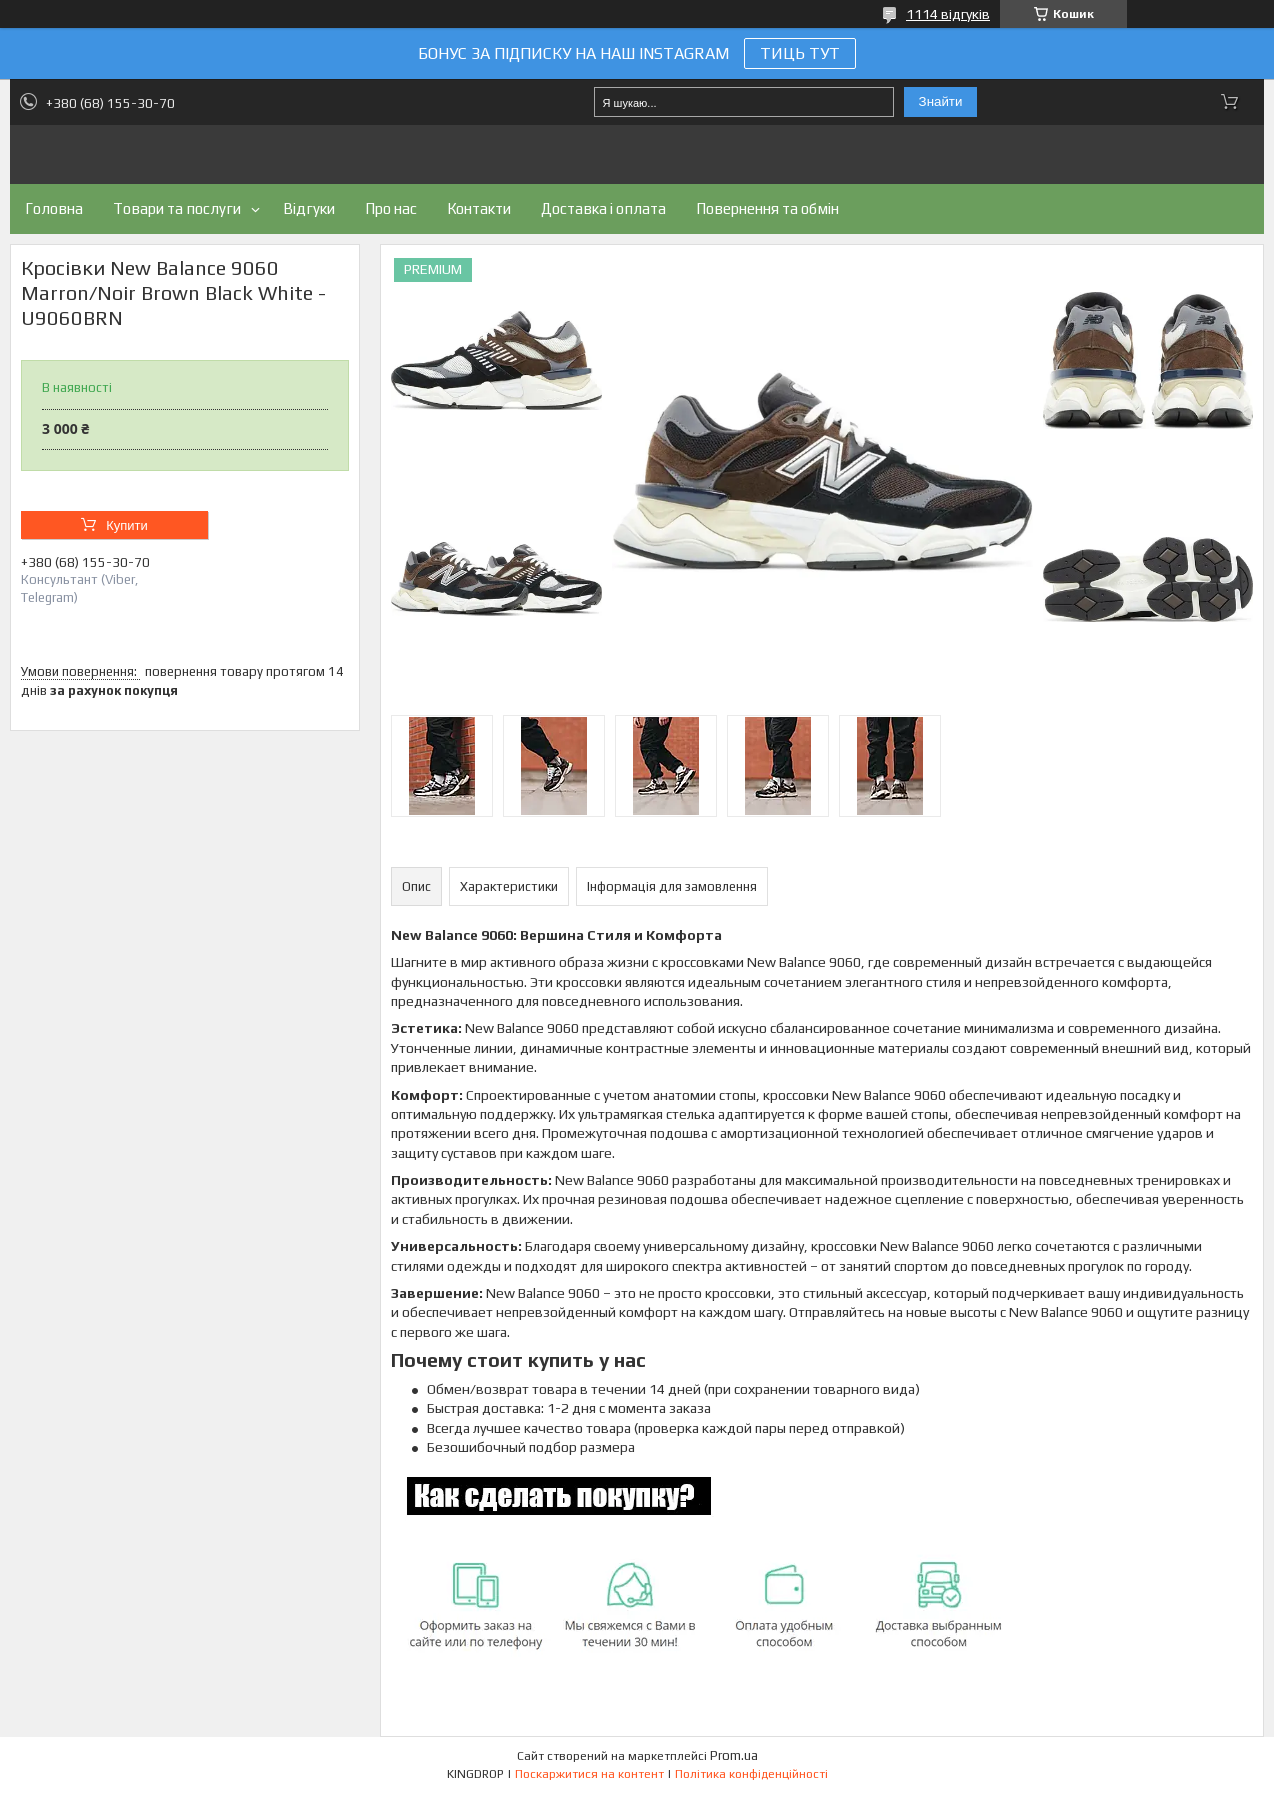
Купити (127, 525)
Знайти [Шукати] (941, 101)
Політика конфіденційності (751, 1774)
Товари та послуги (177, 208)
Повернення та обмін (767, 208)
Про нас (391, 208)
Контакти (479, 208)
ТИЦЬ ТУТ (800, 53)
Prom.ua (734, 1755)
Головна (54, 208)
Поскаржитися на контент (589, 1774)
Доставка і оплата (603, 208)
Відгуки (309, 208)
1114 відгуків (948, 14)
